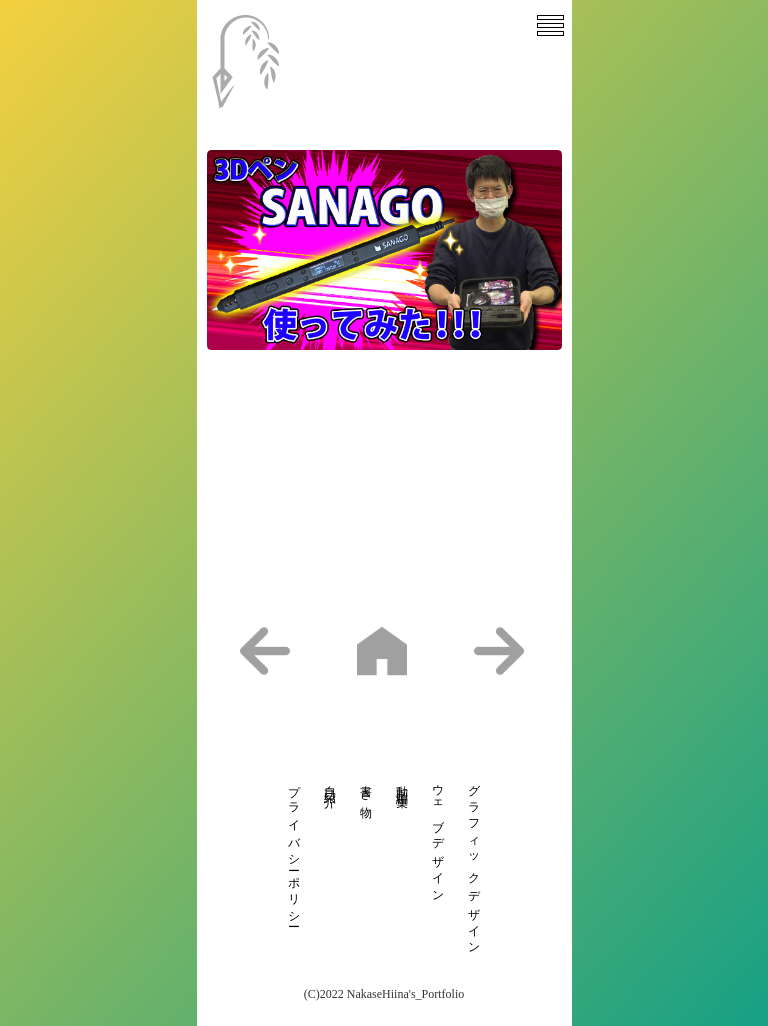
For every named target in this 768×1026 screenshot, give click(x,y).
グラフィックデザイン (474, 864)
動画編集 (402, 783)
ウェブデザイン (438, 837)
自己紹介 (330, 783)
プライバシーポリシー (294, 850)
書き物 (366, 788)
